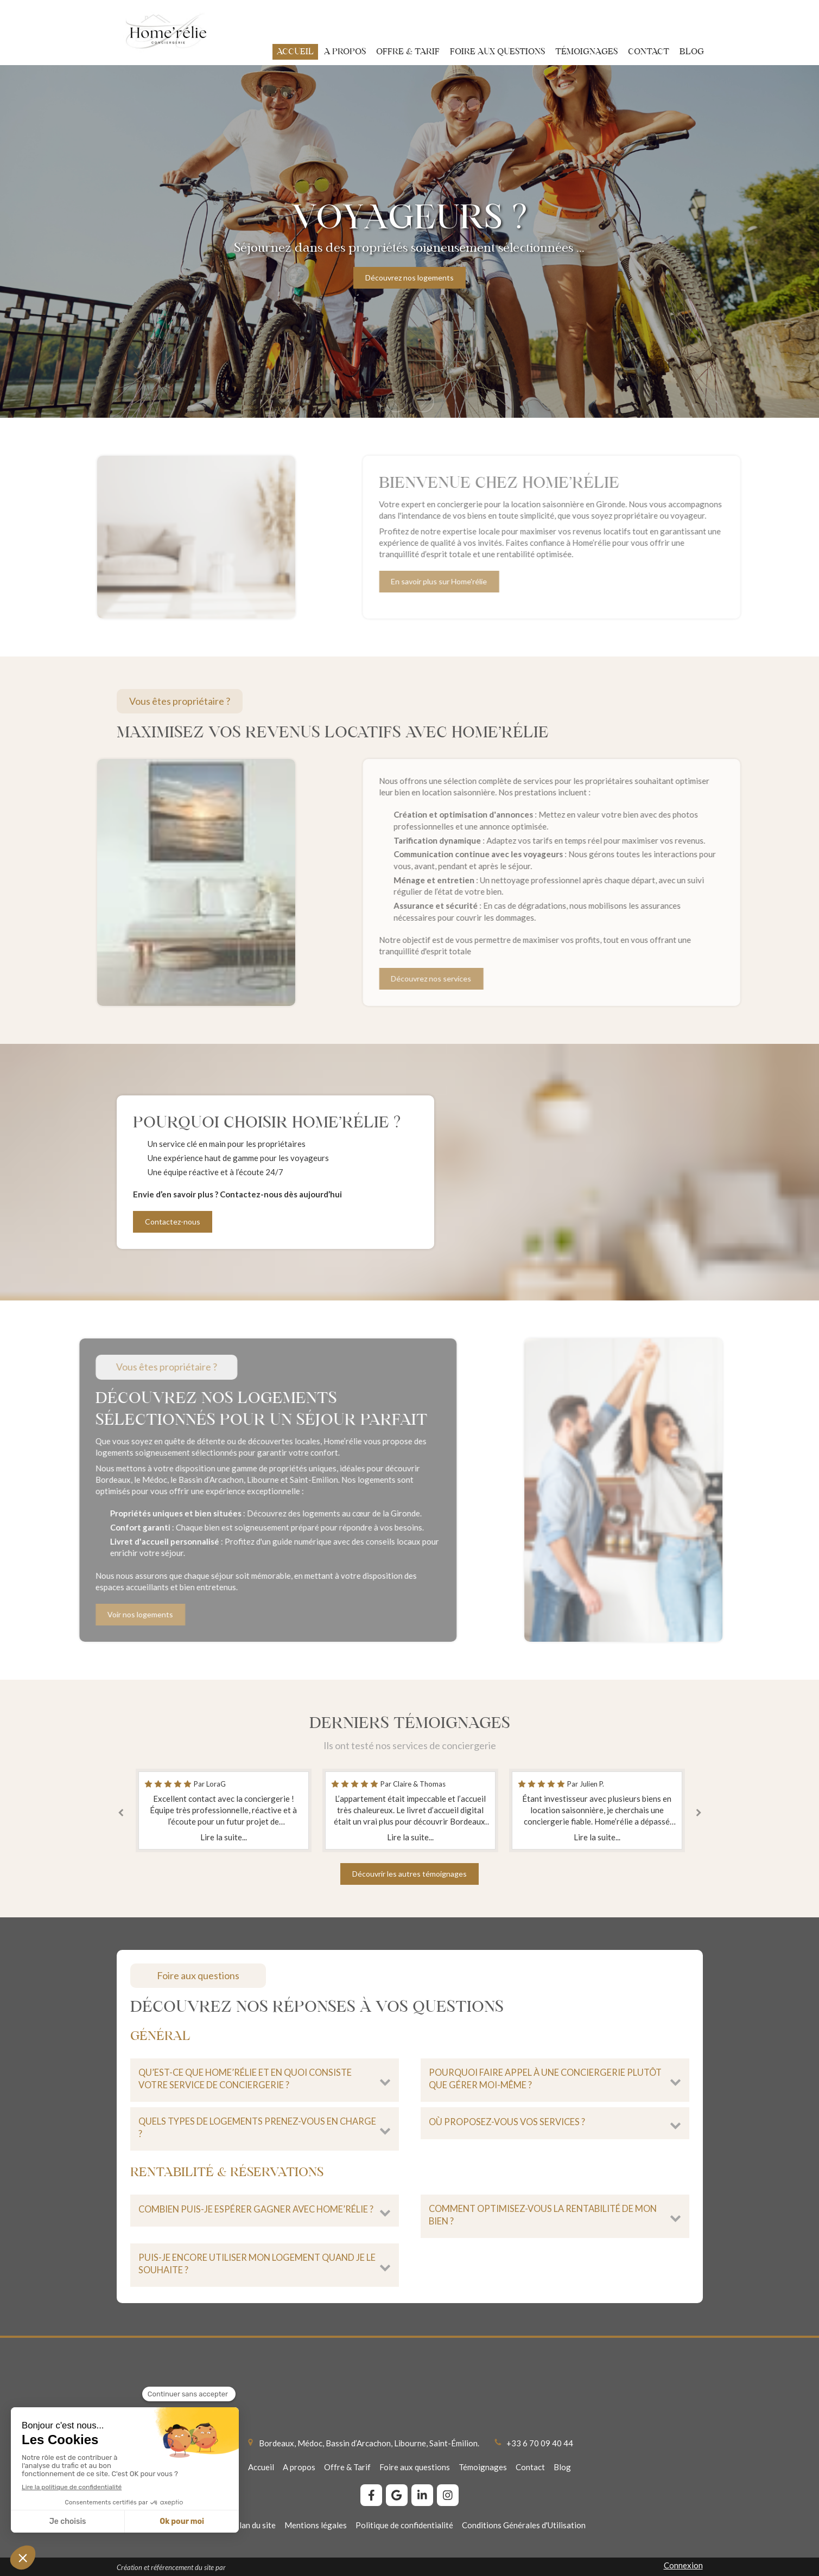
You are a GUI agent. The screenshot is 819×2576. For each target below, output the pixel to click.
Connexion (683, 2565)
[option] (409, 241)
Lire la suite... (223, 1837)
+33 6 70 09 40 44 (539, 2443)
